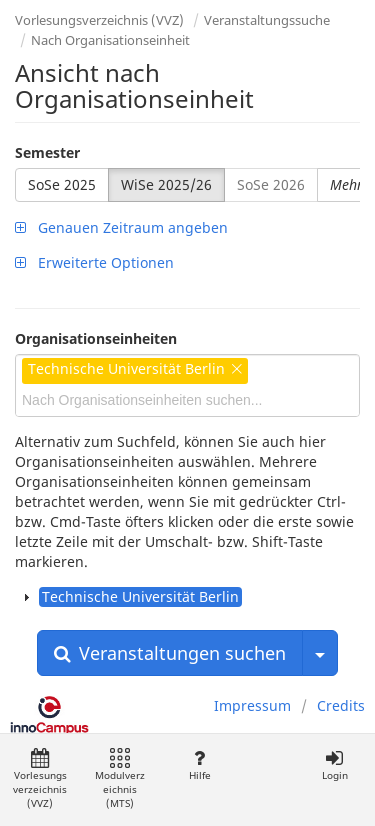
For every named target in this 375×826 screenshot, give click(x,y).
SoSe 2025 (62, 184)
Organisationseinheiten (96, 338)
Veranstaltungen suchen (170, 653)
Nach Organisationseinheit (110, 40)
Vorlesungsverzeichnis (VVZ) (99, 20)
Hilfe (199, 765)
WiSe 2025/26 (166, 184)
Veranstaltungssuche (267, 20)
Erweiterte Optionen (94, 262)
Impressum (252, 705)
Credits (341, 705)
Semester (47, 152)
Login (334, 765)
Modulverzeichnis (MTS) (120, 779)
